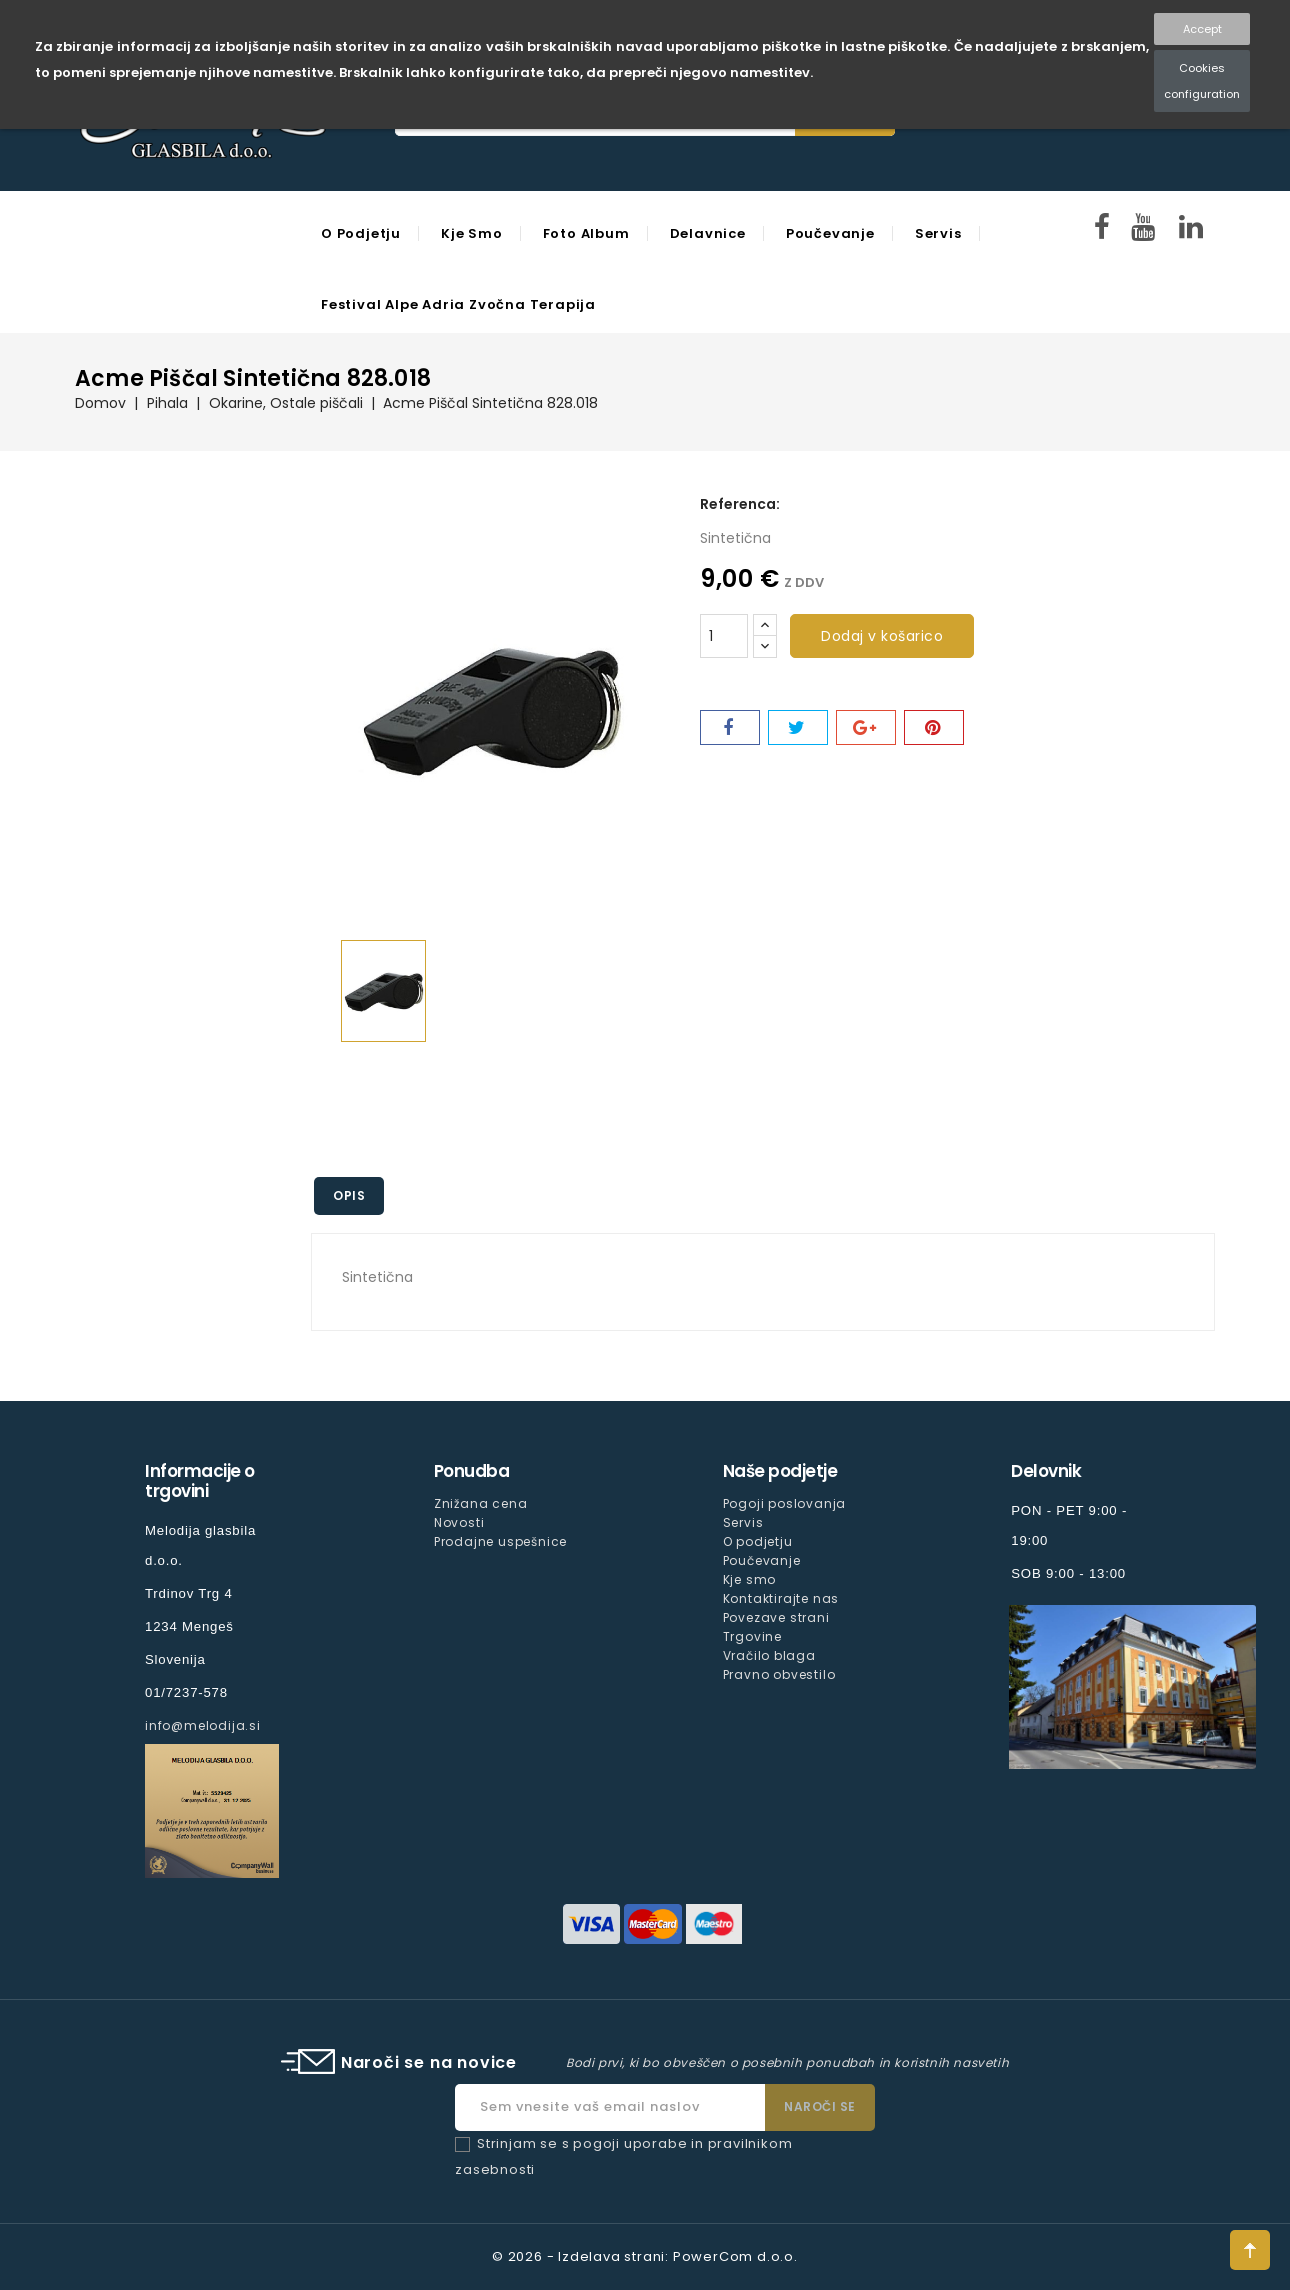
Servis (938, 233)
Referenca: (740, 504)
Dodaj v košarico (882, 636)
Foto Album (586, 233)
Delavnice (708, 233)
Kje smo (472, 233)
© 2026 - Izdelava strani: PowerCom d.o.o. (645, 2256)
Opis (350, 1195)
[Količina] (724, 636)
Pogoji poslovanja (785, 1503)
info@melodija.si (203, 1725)
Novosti (459, 1522)
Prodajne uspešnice (500, 1541)
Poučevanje (830, 233)
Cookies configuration (1202, 81)
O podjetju (361, 233)
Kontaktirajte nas (781, 1598)
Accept (1202, 29)
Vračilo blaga (769, 1655)
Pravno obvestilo (779, 1674)
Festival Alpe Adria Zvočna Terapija (458, 304)
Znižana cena (481, 1503)
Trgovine (752, 1636)
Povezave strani (776, 1617)
